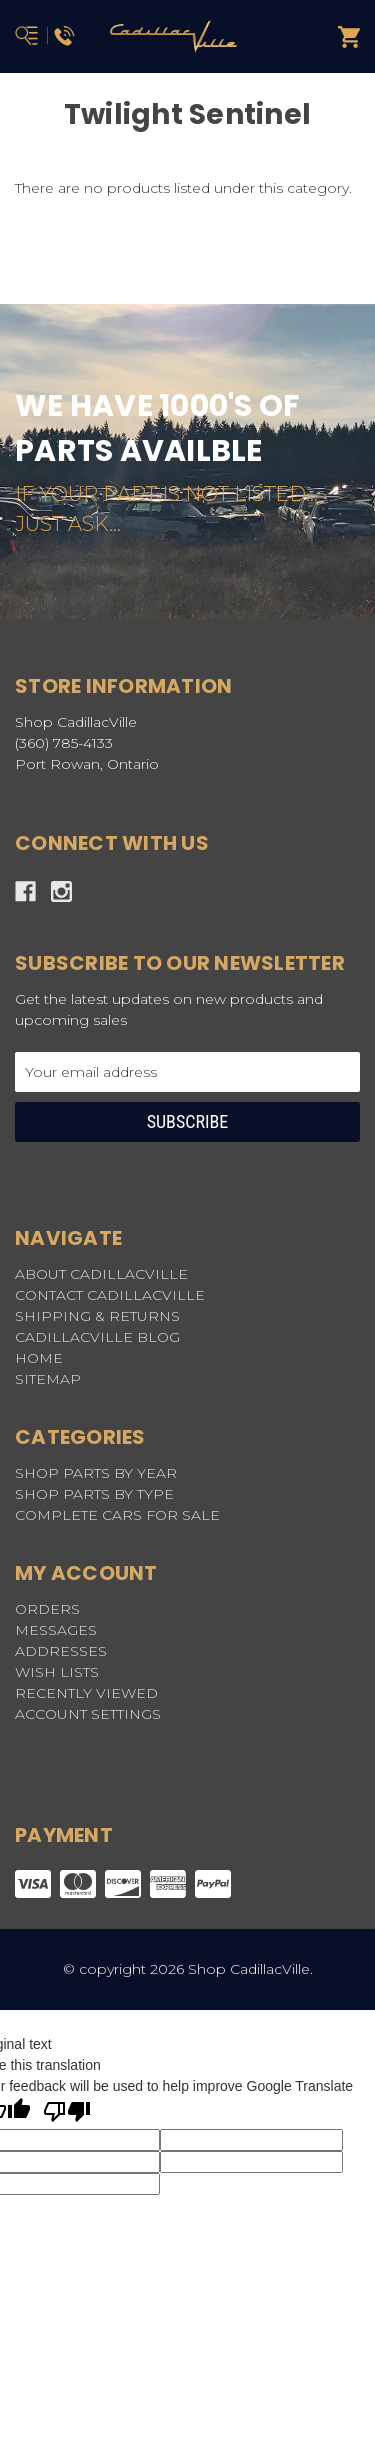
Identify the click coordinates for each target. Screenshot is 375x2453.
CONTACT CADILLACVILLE (110, 1295)
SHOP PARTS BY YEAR (96, 1473)
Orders (47, 1609)
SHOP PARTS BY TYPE (94, 1494)
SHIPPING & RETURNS (97, 1316)
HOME (39, 1358)
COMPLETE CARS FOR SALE (117, 1515)
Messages (56, 1630)
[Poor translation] (67, 2113)
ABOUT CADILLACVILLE (101, 1274)
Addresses (61, 1651)
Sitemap (48, 1379)
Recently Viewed (86, 1693)
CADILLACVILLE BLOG (97, 1337)
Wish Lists (57, 1672)
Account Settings (88, 1714)
